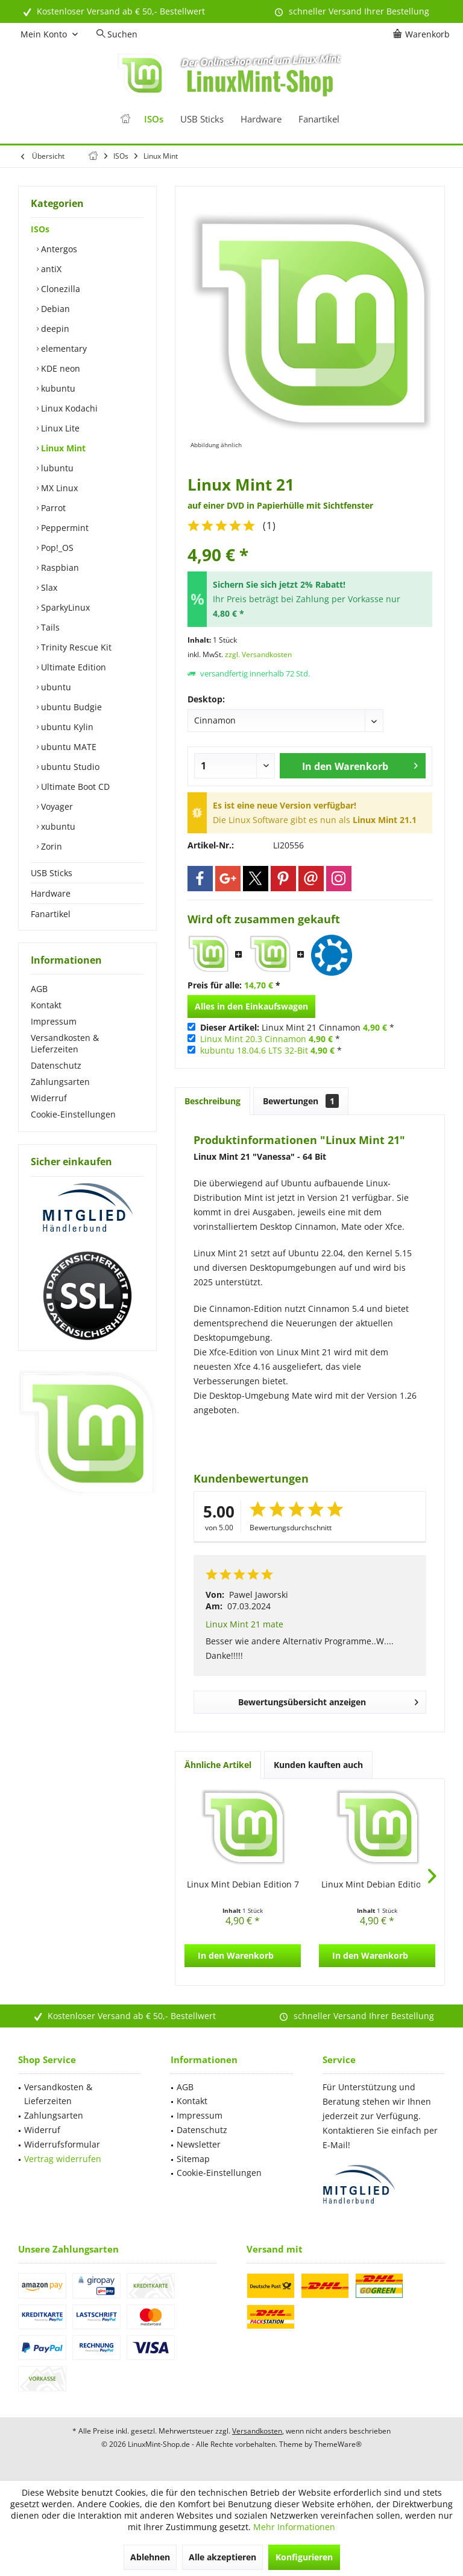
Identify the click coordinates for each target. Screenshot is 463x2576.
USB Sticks (51, 873)
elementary (63, 348)
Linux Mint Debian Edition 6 (377, 1884)
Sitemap (193, 2158)
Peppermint (64, 527)
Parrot (52, 508)
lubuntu (56, 468)
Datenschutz (56, 1065)
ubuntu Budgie (70, 707)
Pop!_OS (56, 547)
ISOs (40, 229)
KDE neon (59, 368)
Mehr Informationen (294, 2527)
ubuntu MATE (67, 746)
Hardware (51, 893)
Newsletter (199, 2144)
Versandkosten (257, 2431)
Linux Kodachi (68, 408)
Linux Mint (62, 448)
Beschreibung (212, 1101)
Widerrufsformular (62, 2144)
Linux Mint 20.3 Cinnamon (253, 1039)
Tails (49, 627)
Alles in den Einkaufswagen (251, 1006)
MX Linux (58, 488)
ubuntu (55, 687)
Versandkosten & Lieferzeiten (65, 1043)
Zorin (50, 846)
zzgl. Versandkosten (258, 654)
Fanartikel (51, 914)
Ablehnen (150, 2557)
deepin (54, 328)
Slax (48, 587)
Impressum (54, 1021)
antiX (50, 269)
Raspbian (59, 567)
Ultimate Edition (72, 667)
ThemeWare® (338, 2444)
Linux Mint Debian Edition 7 (243, 1884)
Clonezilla (59, 288)
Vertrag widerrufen (62, 2158)
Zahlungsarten (60, 1081)
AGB (39, 988)
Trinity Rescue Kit (75, 647)
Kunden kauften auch (318, 1764)
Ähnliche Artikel (217, 1764)
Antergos (58, 249)
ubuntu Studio (69, 766)
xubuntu (57, 826)
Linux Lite (59, 428)
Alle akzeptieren (222, 2557)
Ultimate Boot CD (74, 786)
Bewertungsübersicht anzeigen (328, 1700)
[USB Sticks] (202, 119)
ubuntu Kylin (66, 727)
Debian (54, 308)
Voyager (56, 806)
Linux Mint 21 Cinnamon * (297, 1027)
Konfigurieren (304, 2557)
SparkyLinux (64, 607)
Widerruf (49, 1098)
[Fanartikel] (319, 119)
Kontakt (46, 1005)
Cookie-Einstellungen (73, 1114)
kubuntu (57, 388)
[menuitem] (423, 34)
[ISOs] (154, 119)
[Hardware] (261, 119)
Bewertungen (301, 1101)
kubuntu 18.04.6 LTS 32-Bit (254, 1050)
